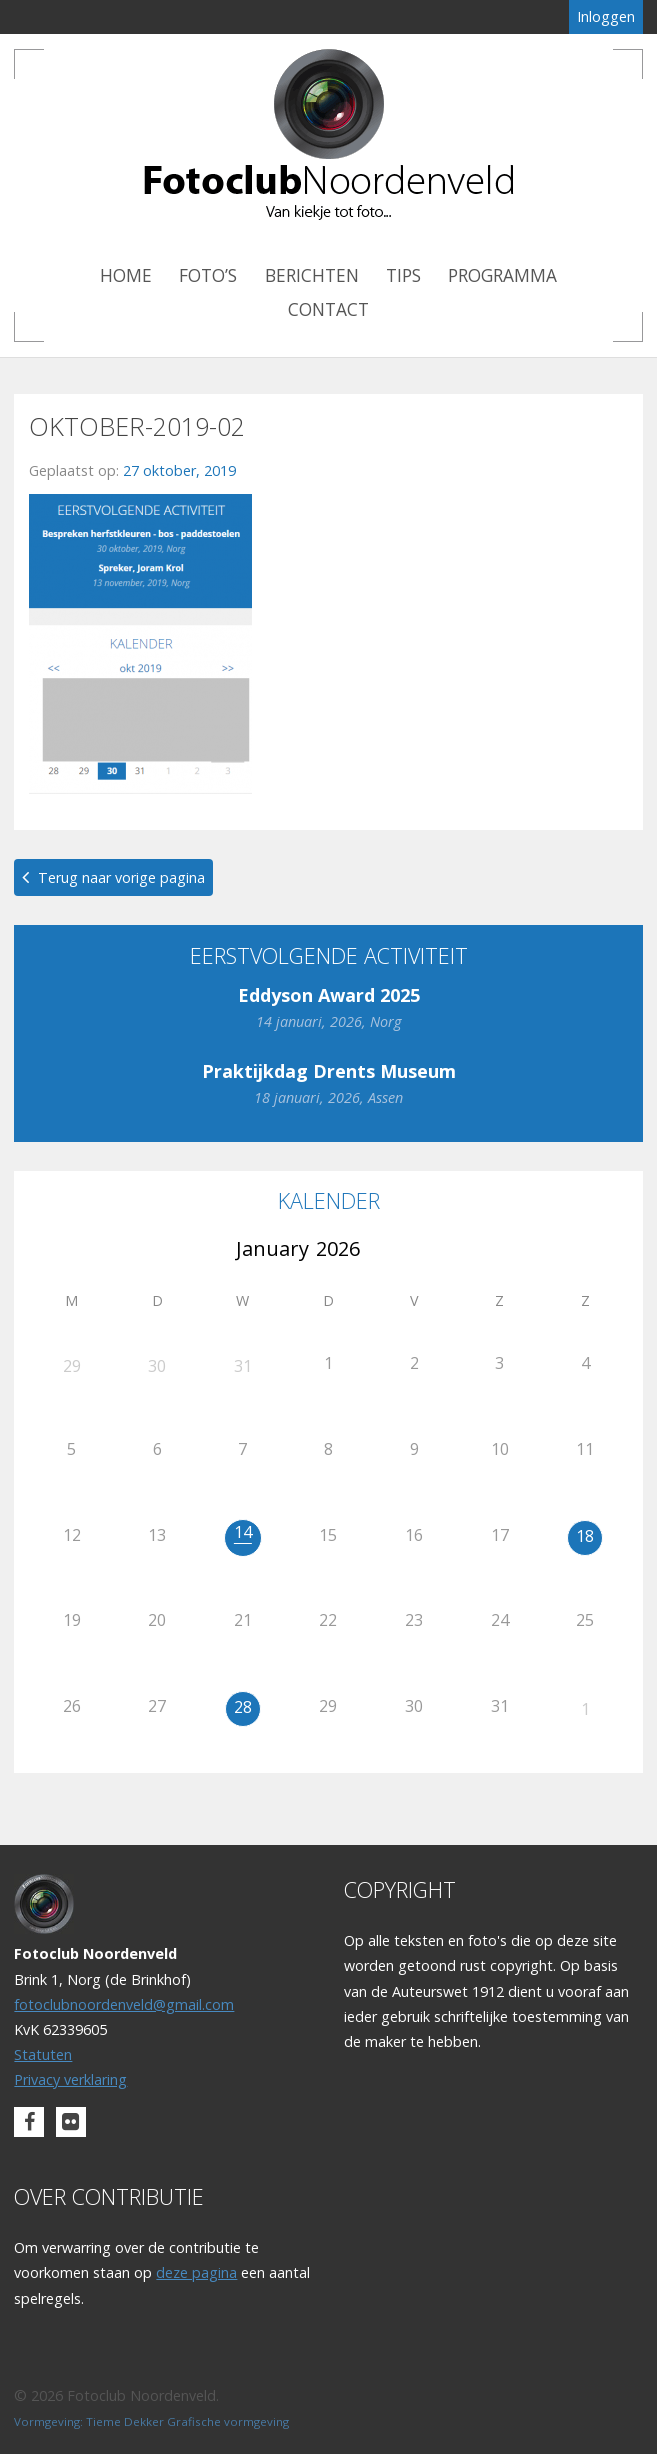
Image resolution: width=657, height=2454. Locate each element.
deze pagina (196, 2272)
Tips (403, 275)
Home (126, 275)
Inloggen (606, 16)
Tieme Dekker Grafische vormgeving (187, 2421)
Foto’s (208, 275)
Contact (328, 309)
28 (243, 1707)
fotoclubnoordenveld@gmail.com (124, 2004)
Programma (502, 275)
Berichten (312, 275)
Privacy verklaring (70, 2079)
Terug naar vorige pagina (121, 877)
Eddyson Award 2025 (329, 995)
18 (585, 1536)
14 (243, 1532)
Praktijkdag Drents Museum (329, 1071)
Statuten (43, 2054)
